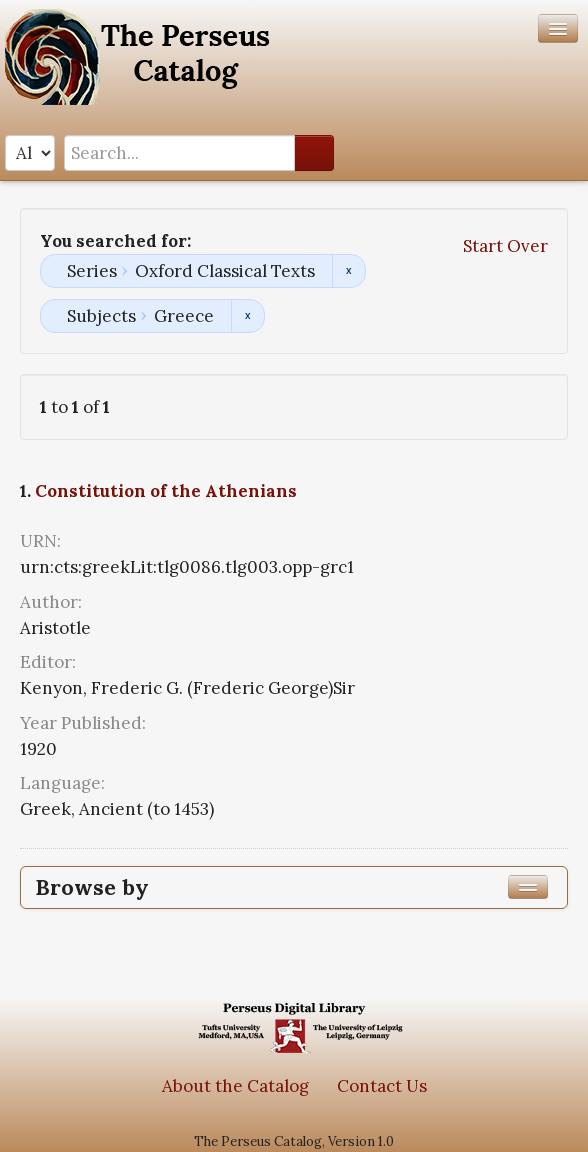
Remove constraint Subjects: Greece (247, 316)
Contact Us (382, 1086)
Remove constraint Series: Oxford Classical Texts (348, 271)
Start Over (505, 246)
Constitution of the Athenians (166, 491)
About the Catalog (235, 1086)
